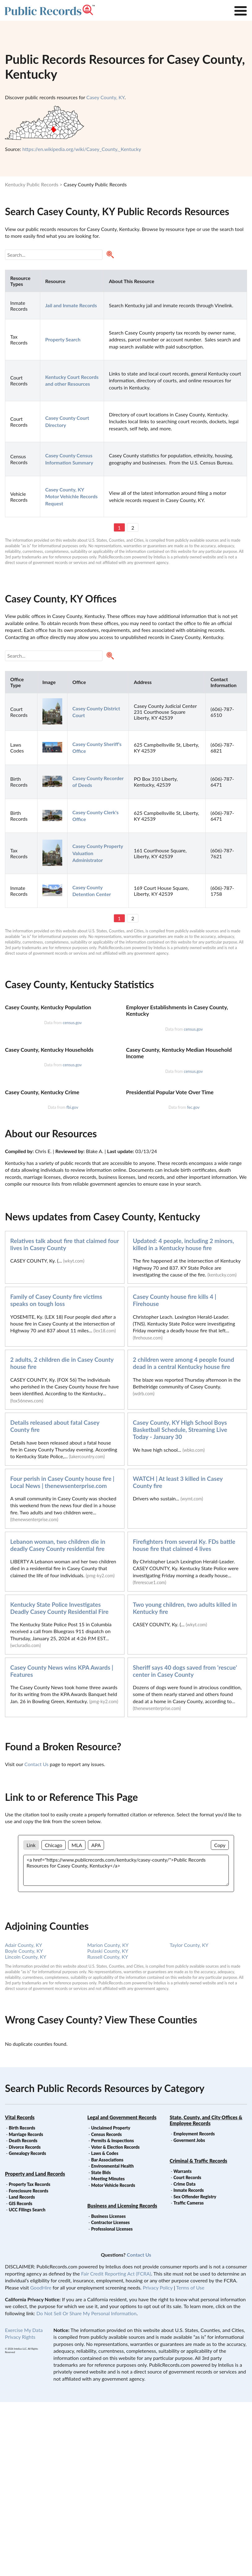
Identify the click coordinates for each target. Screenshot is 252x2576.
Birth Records (22, 2301)
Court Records (187, 2351)
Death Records (23, 2314)
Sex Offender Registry (194, 2370)
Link (31, 2019)
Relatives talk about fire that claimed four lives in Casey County (64, 1418)
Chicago (53, 2019)
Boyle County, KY (24, 2125)
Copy (220, 2019)
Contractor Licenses (110, 2396)
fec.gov (193, 1281)
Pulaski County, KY (107, 2125)
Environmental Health (112, 2340)
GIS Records (20, 2377)
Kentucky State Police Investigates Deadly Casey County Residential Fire (59, 1782)
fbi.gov (72, 1281)
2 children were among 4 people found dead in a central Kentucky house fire (183, 1537)
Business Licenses (108, 2390)
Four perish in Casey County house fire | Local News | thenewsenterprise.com (62, 1656)
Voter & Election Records (115, 2321)
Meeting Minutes (107, 2352)
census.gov (72, 1080)
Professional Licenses (112, 2402)
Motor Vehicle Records (113, 2359)
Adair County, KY (23, 2119)
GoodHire (40, 2461)
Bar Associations (107, 2333)
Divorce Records (25, 2321)
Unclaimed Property (110, 2301)
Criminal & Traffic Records (198, 2335)
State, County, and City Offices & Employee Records (206, 2294)
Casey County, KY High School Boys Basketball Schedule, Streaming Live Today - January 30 (180, 1603)
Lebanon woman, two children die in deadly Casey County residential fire (57, 1719)
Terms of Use (190, 2461)
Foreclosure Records (28, 2364)
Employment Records (194, 2307)
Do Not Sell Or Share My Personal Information (86, 2487)
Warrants (182, 2345)
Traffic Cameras (188, 2376)
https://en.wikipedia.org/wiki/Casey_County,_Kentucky (81, 149)
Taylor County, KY (189, 2119)
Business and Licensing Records (122, 2380)
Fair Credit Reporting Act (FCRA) (116, 2447)
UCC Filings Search (27, 2383)
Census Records (106, 2308)
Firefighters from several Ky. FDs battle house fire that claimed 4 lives (184, 1719)
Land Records (22, 2371)
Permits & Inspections (112, 2314)
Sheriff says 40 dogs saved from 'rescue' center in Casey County (185, 1845)
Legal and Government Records (121, 2291)
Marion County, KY (107, 2119)
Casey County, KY (105, 97)
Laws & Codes (104, 2327)
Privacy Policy (157, 2461)
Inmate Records (188, 2364)
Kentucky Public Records (31, 184)
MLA (77, 2019)
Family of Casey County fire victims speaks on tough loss (56, 1474)
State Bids (101, 2346)
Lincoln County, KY (25, 2131)
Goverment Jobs (189, 2314)
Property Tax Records (29, 2358)
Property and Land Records (35, 2348)
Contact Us (36, 1938)
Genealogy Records (27, 2327)
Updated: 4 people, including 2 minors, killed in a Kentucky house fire (183, 1418)
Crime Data (184, 2358)
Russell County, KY (107, 2131)
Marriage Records (26, 2308)
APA (96, 2019)
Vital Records (20, 2291)
